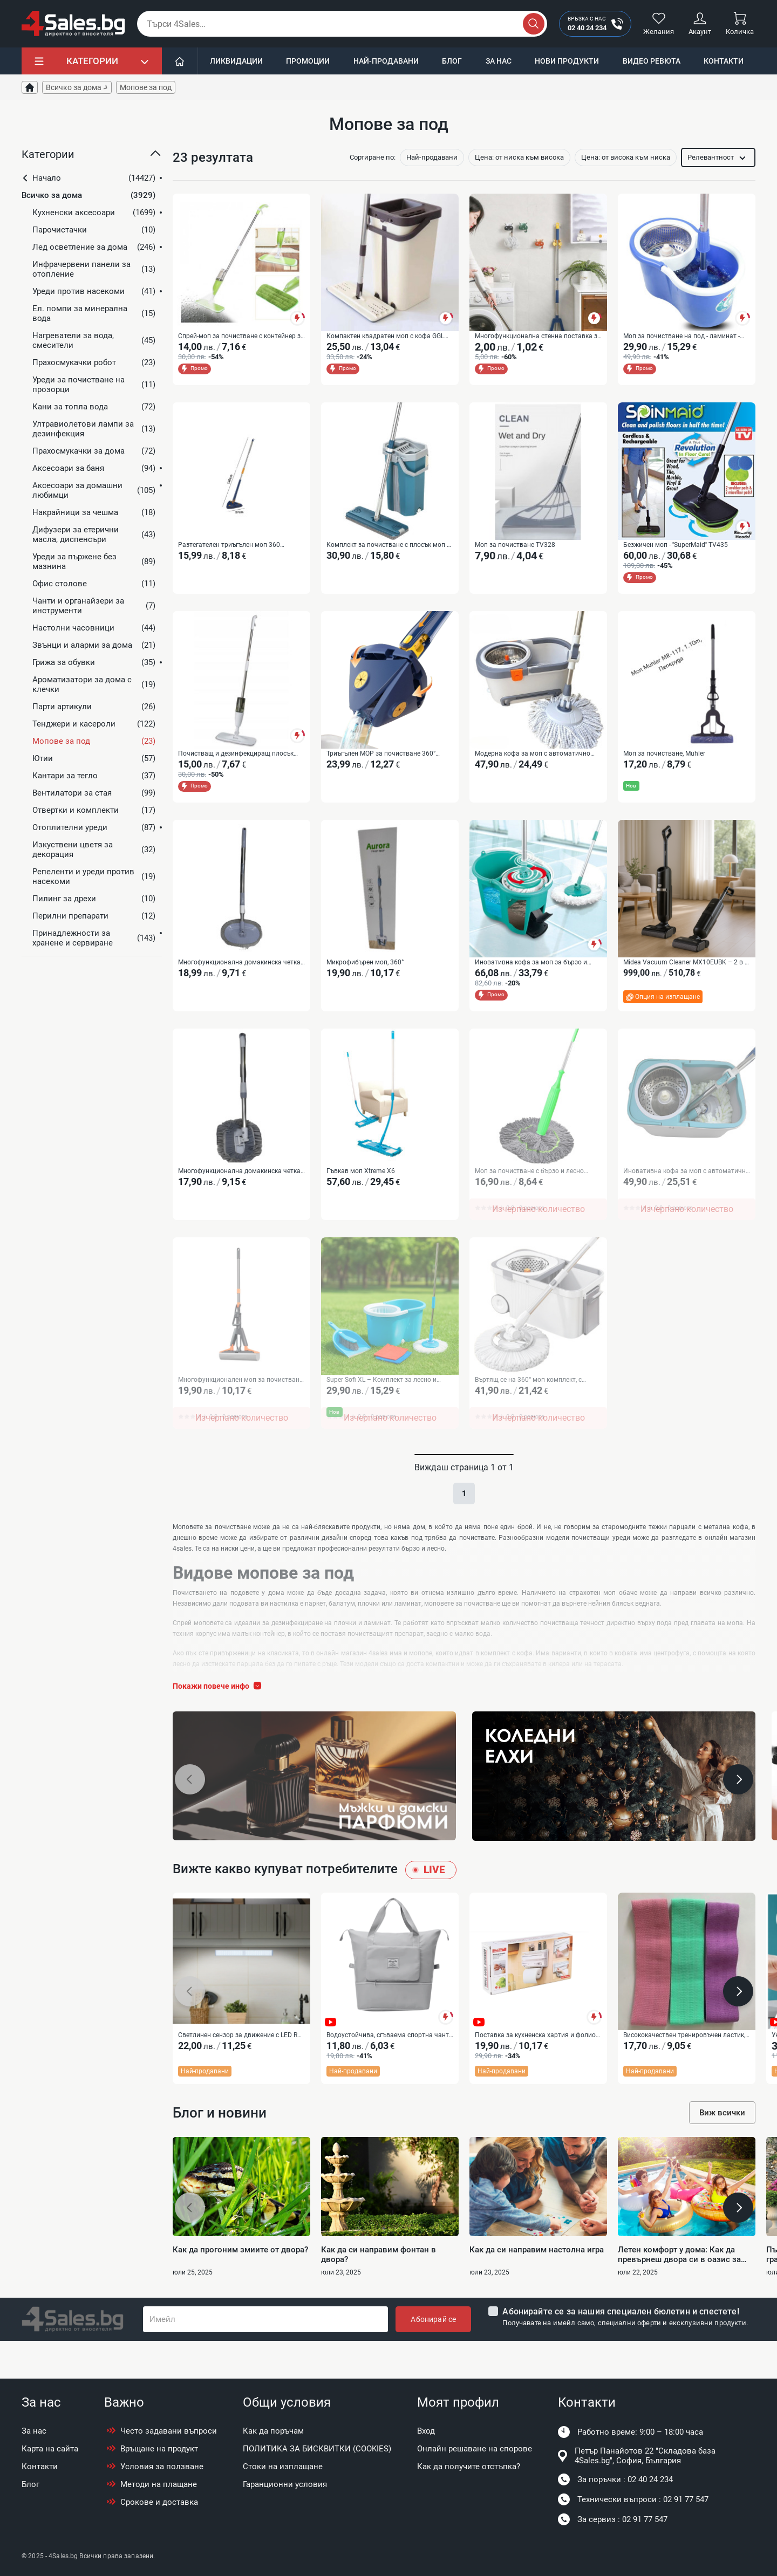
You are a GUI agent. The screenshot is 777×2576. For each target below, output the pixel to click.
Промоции (308, 61)
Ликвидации (236, 61)
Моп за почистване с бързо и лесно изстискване (529, 1193)
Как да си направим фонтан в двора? (378, 2292)
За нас (499, 61)
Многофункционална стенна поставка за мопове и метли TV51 (538, 336)
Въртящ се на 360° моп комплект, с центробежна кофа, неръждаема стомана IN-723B (528, 1407)
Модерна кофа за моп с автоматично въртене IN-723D (532, 765)
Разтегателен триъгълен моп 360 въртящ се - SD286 (229, 550)
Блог (452, 61)
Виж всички (722, 2150)
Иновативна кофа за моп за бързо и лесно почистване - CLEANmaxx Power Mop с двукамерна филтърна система (533, 979)
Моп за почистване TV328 (515, 550)
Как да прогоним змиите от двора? (240, 2287)
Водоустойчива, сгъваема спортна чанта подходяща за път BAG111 (389, 2068)
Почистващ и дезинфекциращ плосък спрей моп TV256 (236, 765)
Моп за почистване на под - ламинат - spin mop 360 (681, 336)
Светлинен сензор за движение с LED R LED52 (237, 2068)
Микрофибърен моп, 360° (365, 978)
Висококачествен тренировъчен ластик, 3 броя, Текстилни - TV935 (684, 2068)
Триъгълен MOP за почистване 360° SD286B (380, 765)
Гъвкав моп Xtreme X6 (360, 1192)
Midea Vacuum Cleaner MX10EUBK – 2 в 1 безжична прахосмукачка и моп (685, 979)
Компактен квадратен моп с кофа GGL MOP (385, 336)
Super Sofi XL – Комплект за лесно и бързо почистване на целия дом (381, 1407)
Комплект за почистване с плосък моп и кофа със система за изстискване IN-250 (388, 550)
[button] (92, 158)
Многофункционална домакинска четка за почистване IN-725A (239, 979)
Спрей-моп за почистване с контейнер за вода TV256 (241, 336)
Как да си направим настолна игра (536, 2287)
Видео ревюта (651, 61)
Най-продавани (386, 61)
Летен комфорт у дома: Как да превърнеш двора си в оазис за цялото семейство (679, 2292)
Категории (92, 61)
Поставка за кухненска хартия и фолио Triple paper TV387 (535, 2068)
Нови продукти (567, 61)
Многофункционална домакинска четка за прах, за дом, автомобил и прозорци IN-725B (239, 1193)
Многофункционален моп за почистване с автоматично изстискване (240, 1407)
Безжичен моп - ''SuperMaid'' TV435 (675, 550)
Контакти (724, 61)
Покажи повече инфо (219, 1718)
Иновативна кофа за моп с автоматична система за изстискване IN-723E (686, 1193)
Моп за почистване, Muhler (664, 764)
